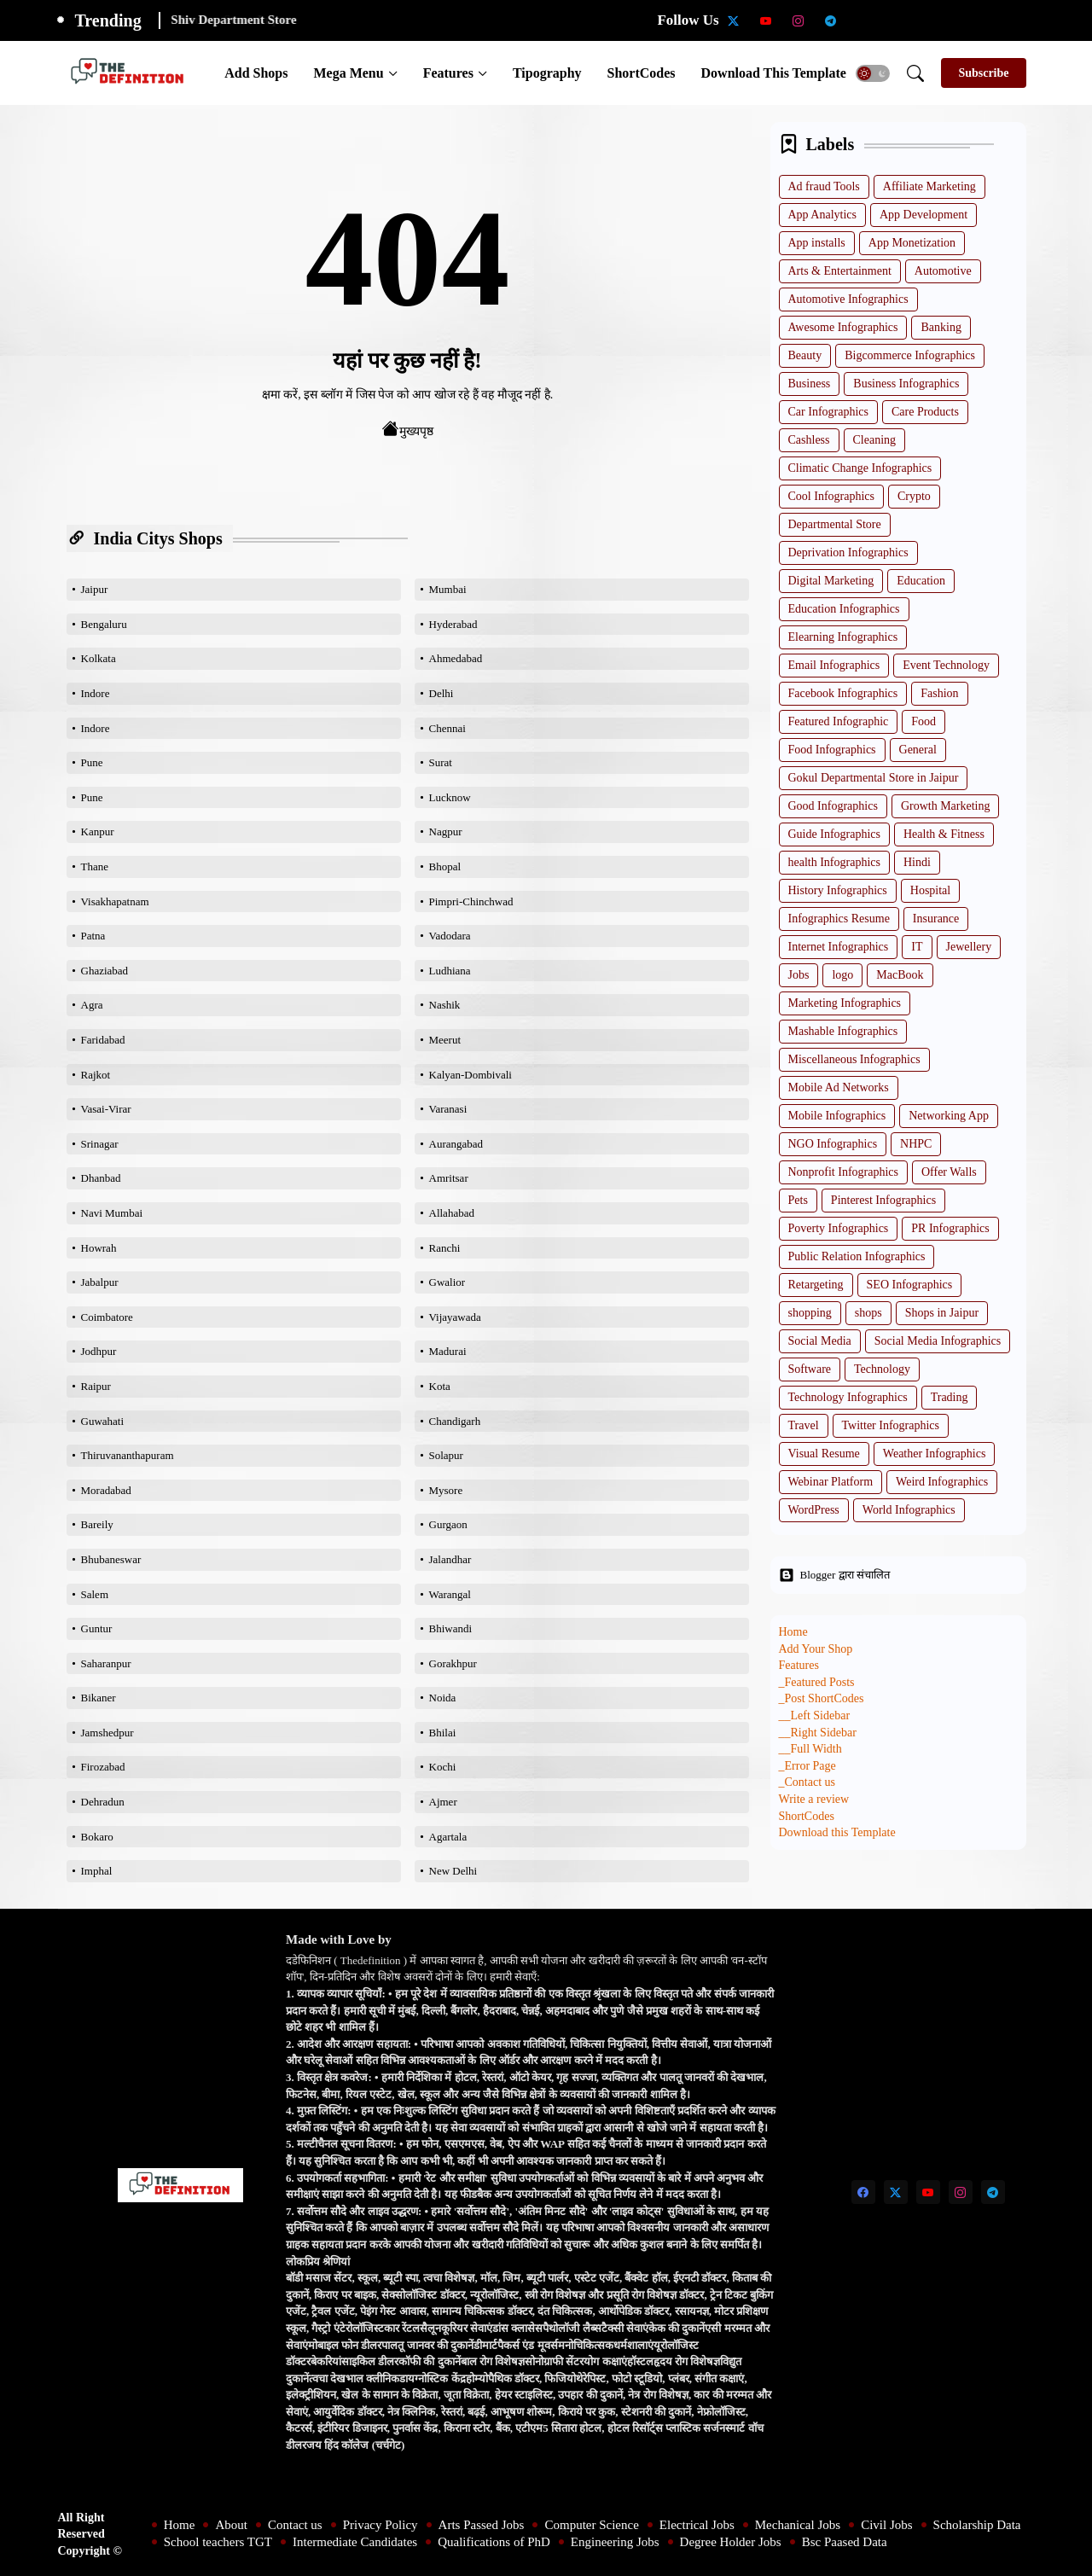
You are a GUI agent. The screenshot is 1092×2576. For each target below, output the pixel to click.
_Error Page (807, 1765)
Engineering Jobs (615, 2542)
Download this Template (773, 73)
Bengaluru (104, 624)
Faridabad (103, 1039)
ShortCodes (641, 73)
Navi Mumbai (112, 1213)
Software (810, 1369)
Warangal (450, 1594)
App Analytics (822, 214)
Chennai (447, 728)
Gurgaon (448, 1524)
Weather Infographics (934, 1453)
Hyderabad (453, 624)
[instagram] (798, 20)
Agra (92, 1004)
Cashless (809, 439)
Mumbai (448, 589)
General (918, 749)
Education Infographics (844, 608)
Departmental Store (834, 524)
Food (923, 721)
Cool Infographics (831, 496)
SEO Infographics (910, 1284)
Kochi (442, 1766)
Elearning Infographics (843, 637)
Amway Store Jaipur (227, 19)
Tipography (547, 73)
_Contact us (807, 1782)
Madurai (448, 1351)
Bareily (97, 1524)
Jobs (799, 974)
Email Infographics (834, 665)
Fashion (939, 693)
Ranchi (445, 1247)
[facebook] (863, 2192)
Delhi (441, 693)
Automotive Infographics (848, 299)
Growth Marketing (945, 806)
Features (448, 73)
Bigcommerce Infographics (910, 355)
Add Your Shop (816, 1649)
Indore (95, 693)
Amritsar (448, 1178)
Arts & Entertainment (840, 271)
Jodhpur (99, 1351)
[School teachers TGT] (896, 20)
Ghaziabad (105, 970)
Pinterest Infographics (883, 1200)
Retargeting (816, 1284)
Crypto (914, 496)
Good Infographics (833, 806)
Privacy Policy (380, 2525)
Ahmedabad (456, 658)
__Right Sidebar (818, 1732)
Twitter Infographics (890, 1425)
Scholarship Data (977, 2525)
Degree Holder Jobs (730, 2542)
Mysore (446, 1490)
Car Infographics (828, 411)
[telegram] (831, 20)
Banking (941, 327)
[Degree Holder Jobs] (1025, 20)
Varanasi (448, 1108)
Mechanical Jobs (797, 2525)
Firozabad (103, 1766)
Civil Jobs (886, 2525)
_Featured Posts (817, 1682)
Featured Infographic (838, 721)
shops (868, 1312)
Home (793, 1631)
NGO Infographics (833, 1143)
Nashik (445, 1004)
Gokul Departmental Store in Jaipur (873, 777)
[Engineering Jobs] (993, 20)
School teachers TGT (218, 2542)
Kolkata (98, 658)
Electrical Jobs (697, 2525)
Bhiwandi (451, 1628)
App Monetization (912, 242)
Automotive (943, 271)
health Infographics (834, 862)
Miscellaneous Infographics (854, 1059)
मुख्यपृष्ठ (407, 429)
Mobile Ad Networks (838, 1087)
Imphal (97, 1870)
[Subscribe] (983, 73)
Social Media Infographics (938, 1341)
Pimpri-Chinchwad (471, 901)
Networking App (949, 1115)
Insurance (936, 918)
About (231, 2525)
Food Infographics (832, 749)
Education (921, 580)
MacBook (899, 974)
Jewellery (969, 946)
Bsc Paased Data (844, 2542)
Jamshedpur (107, 1732)
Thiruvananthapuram (127, 1455)
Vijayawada (455, 1317)
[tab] (256, 73)
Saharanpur (106, 1663)
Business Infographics (906, 383)
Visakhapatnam (115, 901)
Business (809, 383)
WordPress (813, 1509)
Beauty (805, 355)
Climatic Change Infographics (860, 468)
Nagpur (445, 831)
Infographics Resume (839, 918)
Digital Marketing (831, 580)
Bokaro (97, 1836)
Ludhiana (450, 970)
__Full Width (810, 1748)
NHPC (916, 1143)
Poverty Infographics (838, 1228)
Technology (882, 1369)
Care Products (925, 411)
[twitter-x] (734, 20)
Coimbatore (107, 1317)
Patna (93, 935)
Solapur (446, 1455)
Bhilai (442, 1732)
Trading (949, 1397)
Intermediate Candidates (355, 2542)
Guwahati (103, 1421)
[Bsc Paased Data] (1058, 20)
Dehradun (103, 1801)
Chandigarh (455, 1421)
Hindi (917, 862)
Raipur (96, 1386)
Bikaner (98, 1697)
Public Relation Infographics (857, 1256)
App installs (816, 242)
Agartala (448, 1836)
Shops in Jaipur (942, 1312)
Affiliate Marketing (929, 186)
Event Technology (946, 665)
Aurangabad (456, 1143)
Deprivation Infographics (848, 552)
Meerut (445, 1039)
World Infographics (909, 1509)
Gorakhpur (453, 1663)
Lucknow (450, 797)
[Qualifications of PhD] (961, 20)
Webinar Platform (831, 1481)
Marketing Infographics (845, 1003)
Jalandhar (450, 1559)
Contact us (295, 2525)
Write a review (814, 1799)
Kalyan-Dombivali (470, 1074)
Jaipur (94, 589)
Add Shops (256, 73)
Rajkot (96, 1074)
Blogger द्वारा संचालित (834, 1575)
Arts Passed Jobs (482, 2525)
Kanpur (97, 831)
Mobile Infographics (837, 1115)
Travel (803, 1425)
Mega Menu (348, 73)
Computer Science (591, 2525)
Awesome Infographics (843, 327)
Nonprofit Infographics (843, 1172)
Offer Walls (949, 1172)
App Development (923, 214)
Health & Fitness (944, 834)
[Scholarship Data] (863, 20)
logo (842, 974)
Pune (92, 762)
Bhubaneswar (111, 1559)
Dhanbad (101, 1178)
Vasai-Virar (106, 1108)
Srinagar (100, 1143)
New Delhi (453, 1870)
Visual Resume (824, 1453)
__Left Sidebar (815, 1715)
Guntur (97, 1628)
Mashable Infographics (843, 1031)
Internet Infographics (838, 946)
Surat (440, 762)
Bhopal (445, 866)
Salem (95, 1594)
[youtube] (766, 20)
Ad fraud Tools (824, 186)
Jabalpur (100, 1282)
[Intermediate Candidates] (928, 20)
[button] (873, 73)
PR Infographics (950, 1228)
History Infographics (837, 890)
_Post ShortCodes (821, 1698)
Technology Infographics (848, 1397)
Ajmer (443, 1801)
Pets (798, 1200)
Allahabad (451, 1213)
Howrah (99, 1247)
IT (916, 946)
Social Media (819, 1341)
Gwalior (447, 1282)
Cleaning (875, 439)
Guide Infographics (834, 834)
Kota (439, 1386)
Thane (94, 866)
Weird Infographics (942, 1481)
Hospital (930, 890)
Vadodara (450, 935)
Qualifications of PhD (494, 2542)
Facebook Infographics (843, 693)
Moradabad (106, 1490)
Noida (442, 1697)
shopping (810, 1312)
